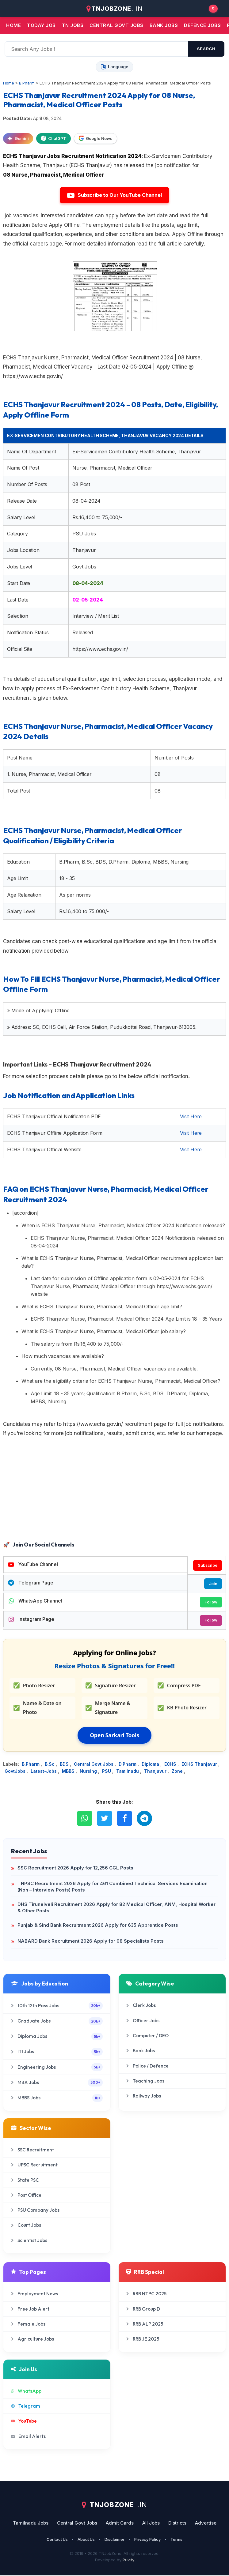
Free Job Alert (30, 2309)
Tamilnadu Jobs (30, 2523)
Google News (95, 138)
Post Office (26, 2196)
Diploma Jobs (57, 2037)
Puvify (128, 2560)
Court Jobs (26, 2226)
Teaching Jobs (145, 2081)
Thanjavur (156, 1771)
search (206, 49)
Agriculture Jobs (32, 2339)
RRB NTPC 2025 (146, 2294)
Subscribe (207, 1565)
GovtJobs (16, 1771)
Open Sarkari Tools (114, 1735)
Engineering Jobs (57, 2068)
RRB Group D (143, 2309)
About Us (86, 2539)
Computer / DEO (147, 2036)
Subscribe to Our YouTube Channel (114, 195)
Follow (210, 1602)
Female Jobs (28, 2324)
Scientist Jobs (29, 2241)
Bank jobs (164, 25)
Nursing (89, 1771)
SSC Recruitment (32, 2150)
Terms (176, 2539)
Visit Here (191, 1116)
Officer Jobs (142, 2021)
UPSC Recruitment (34, 2165)
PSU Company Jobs (35, 2211)
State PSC (25, 2181)
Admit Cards (120, 2523)
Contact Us (57, 2539)
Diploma (151, 1764)
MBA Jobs (57, 2083)
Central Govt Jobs (94, 1764)
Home (13, 25)
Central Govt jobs (116, 25)
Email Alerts (28, 2437)
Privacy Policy (147, 2539)
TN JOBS (73, 25)
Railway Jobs (143, 2097)
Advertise (205, 2523)
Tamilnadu (128, 1771)
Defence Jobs (202, 25)
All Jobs (151, 2523)
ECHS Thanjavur (199, 1764)
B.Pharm (31, 1764)
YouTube (24, 2421)
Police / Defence (147, 2066)
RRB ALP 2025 (144, 2324)
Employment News (34, 2294)
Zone (178, 1771)
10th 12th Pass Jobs (57, 2006)
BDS (65, 1764)
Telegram (25, 2406)
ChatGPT (53, 138)
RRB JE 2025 (142, 2339)
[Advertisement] (114, 1490)
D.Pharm (128, 1764)
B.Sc (50, 1764)
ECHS (170, 1764)
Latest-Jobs (44, 1771)
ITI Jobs (57, 2052)
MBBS (69, 1771)
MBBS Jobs (57, 2098)
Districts (177, 2523)
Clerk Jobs (141, 2006)
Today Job (41, 25)
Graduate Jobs (57, 2022)
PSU (107, 1771)
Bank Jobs (140, 2051)
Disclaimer (114, 2539)
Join (213, 1583)
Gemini (18, 138)
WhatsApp (26, 2391)
